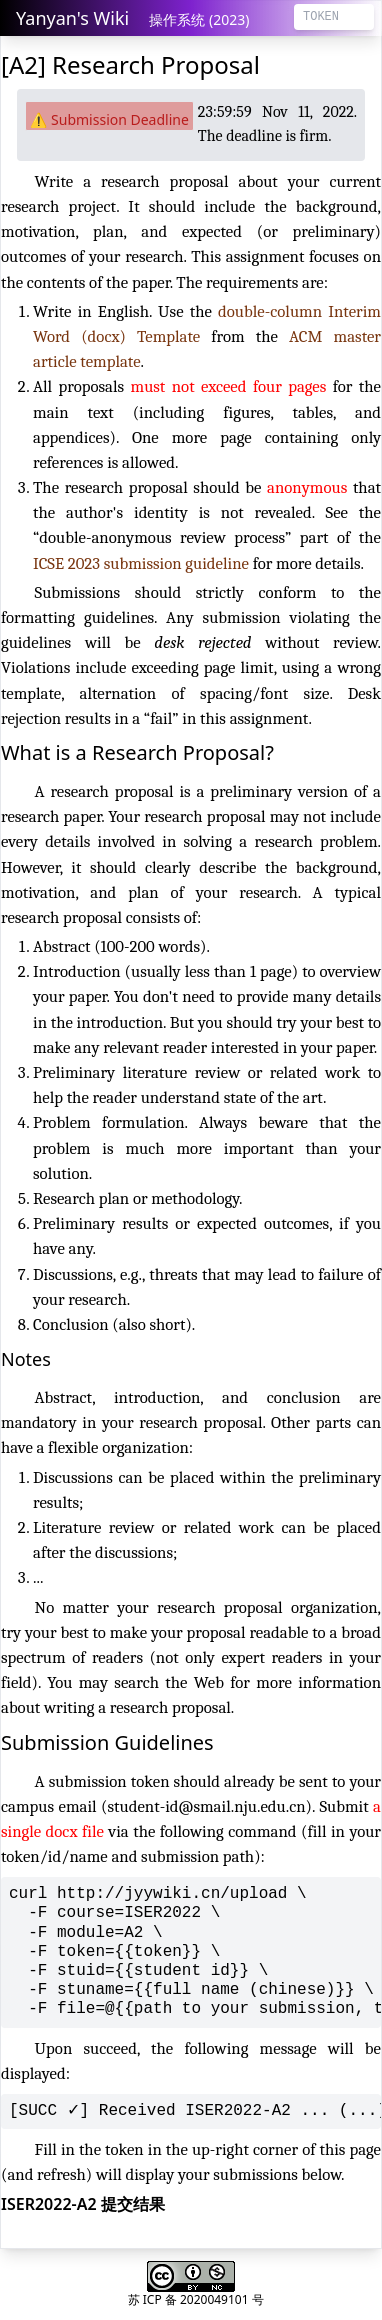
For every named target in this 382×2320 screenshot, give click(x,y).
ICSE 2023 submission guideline (141, 563)
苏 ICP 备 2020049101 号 (196, 2299)
